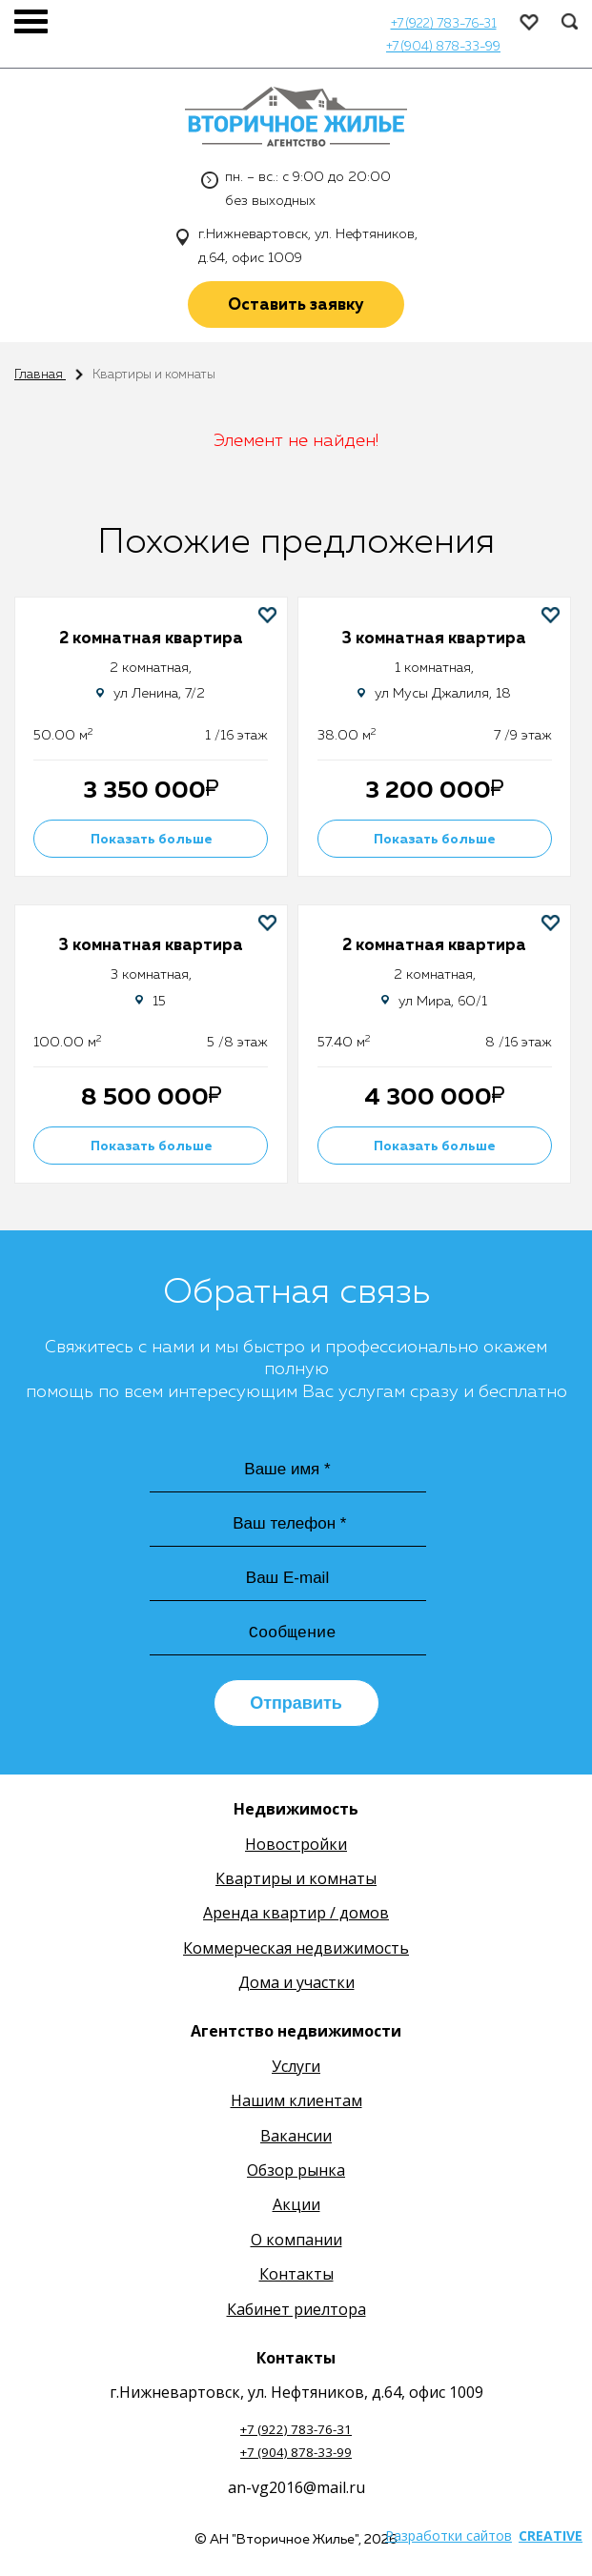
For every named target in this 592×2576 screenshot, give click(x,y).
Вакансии (296, 2138)
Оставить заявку (296, 305)
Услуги (296, 2069)
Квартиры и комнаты (296, 1881)
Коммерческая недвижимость (296, 1950)
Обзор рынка (296, 2172)
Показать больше (152, 839)
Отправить (296, 1705)
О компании (296, 2242)
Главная (40, 375)
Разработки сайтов (448, 2538)
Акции (296, 2208)
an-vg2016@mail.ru (296, 2490)
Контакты (296, 2276)
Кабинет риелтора (296, 2312)
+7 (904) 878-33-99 (443, 47)
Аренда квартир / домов (296, 1915)
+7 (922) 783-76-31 (444, 24)
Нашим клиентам (296, 2103)
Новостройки (296, 1846)
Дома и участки (296, 1985)
